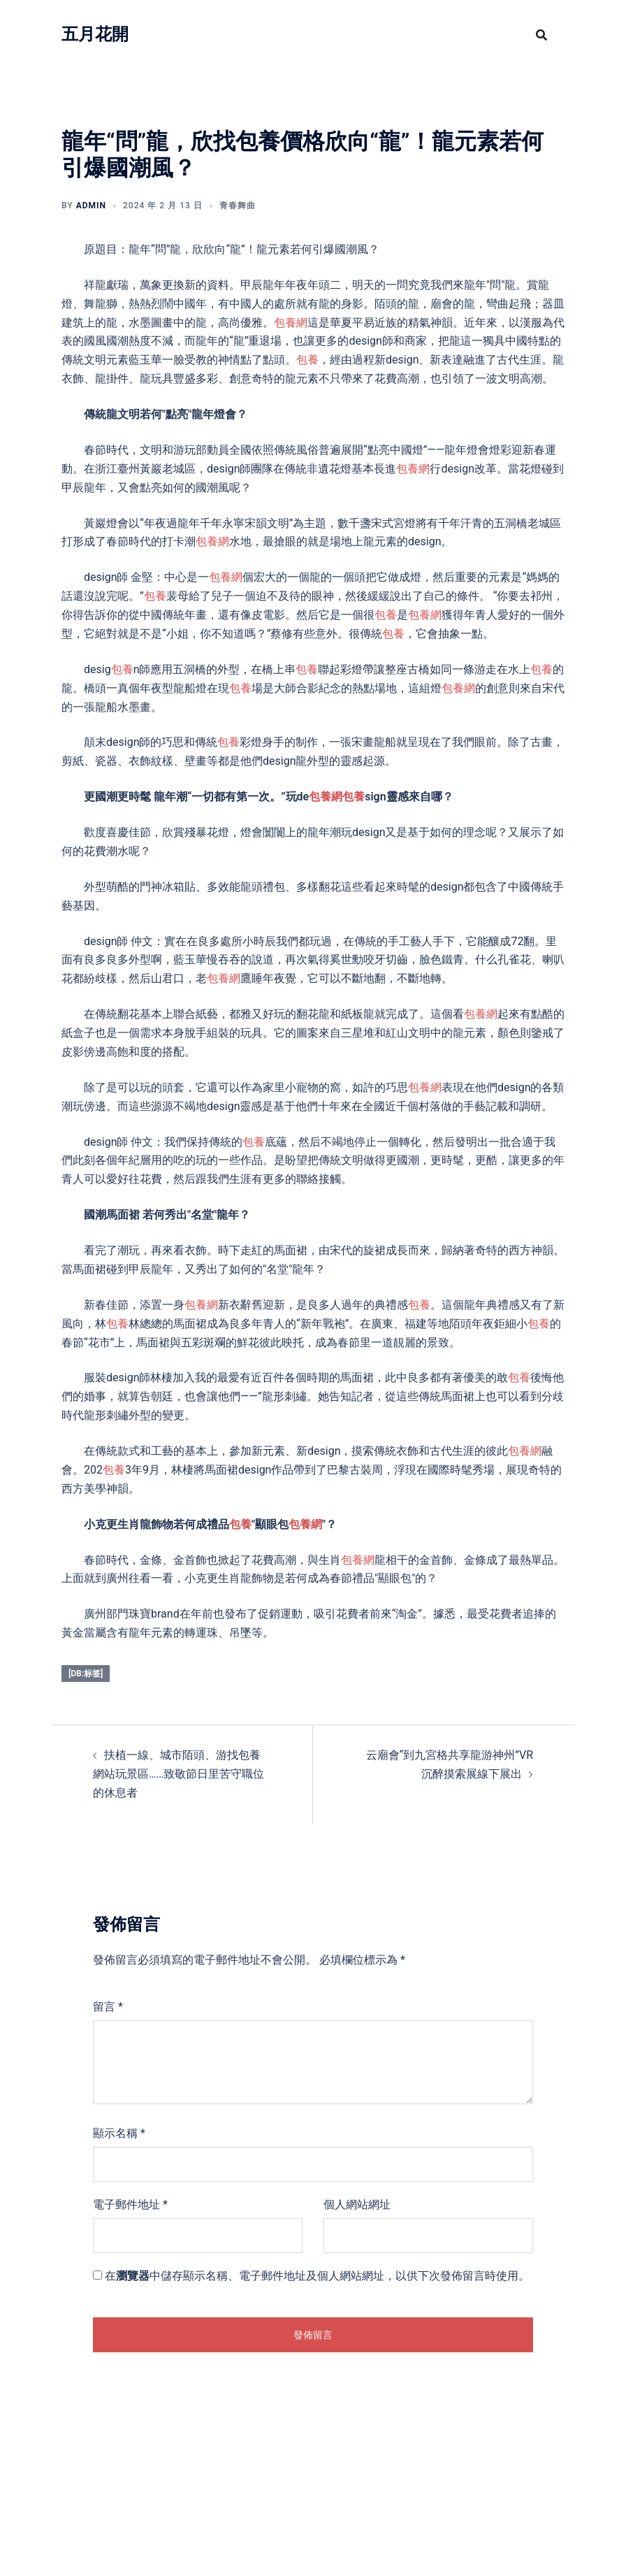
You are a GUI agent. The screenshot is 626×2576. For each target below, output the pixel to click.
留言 (108, 2006)
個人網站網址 (357, 2204)
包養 (307, 359)
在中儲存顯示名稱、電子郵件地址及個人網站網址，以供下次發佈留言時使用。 (317, 2275)
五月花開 (95, 34)
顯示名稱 (119, 2133)
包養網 (290, 322)
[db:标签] (85, 1673)
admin (91, 205)
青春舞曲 (237, 205)
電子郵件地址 (130, 2204)
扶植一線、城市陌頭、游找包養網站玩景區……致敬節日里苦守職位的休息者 (178, 1773)
